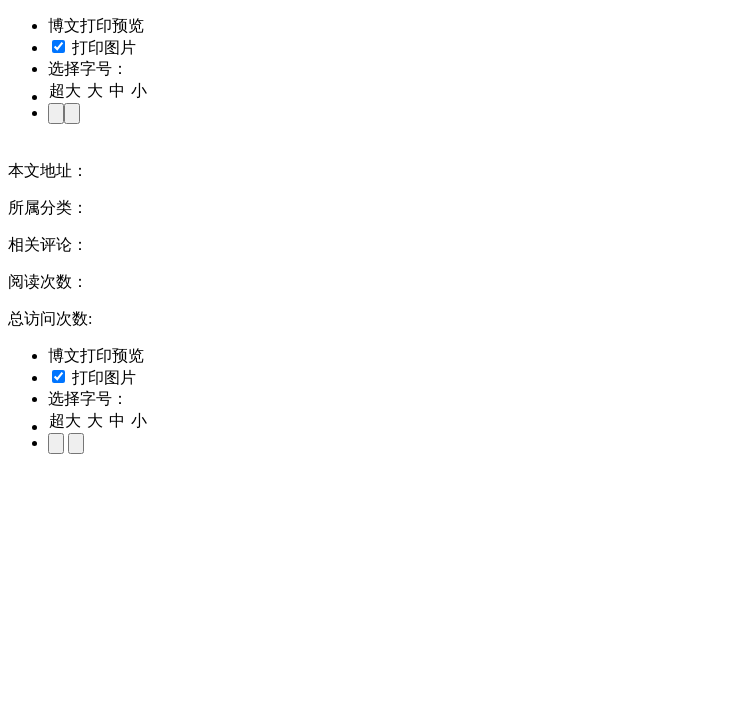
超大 (65, 90)
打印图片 (94, 47)
